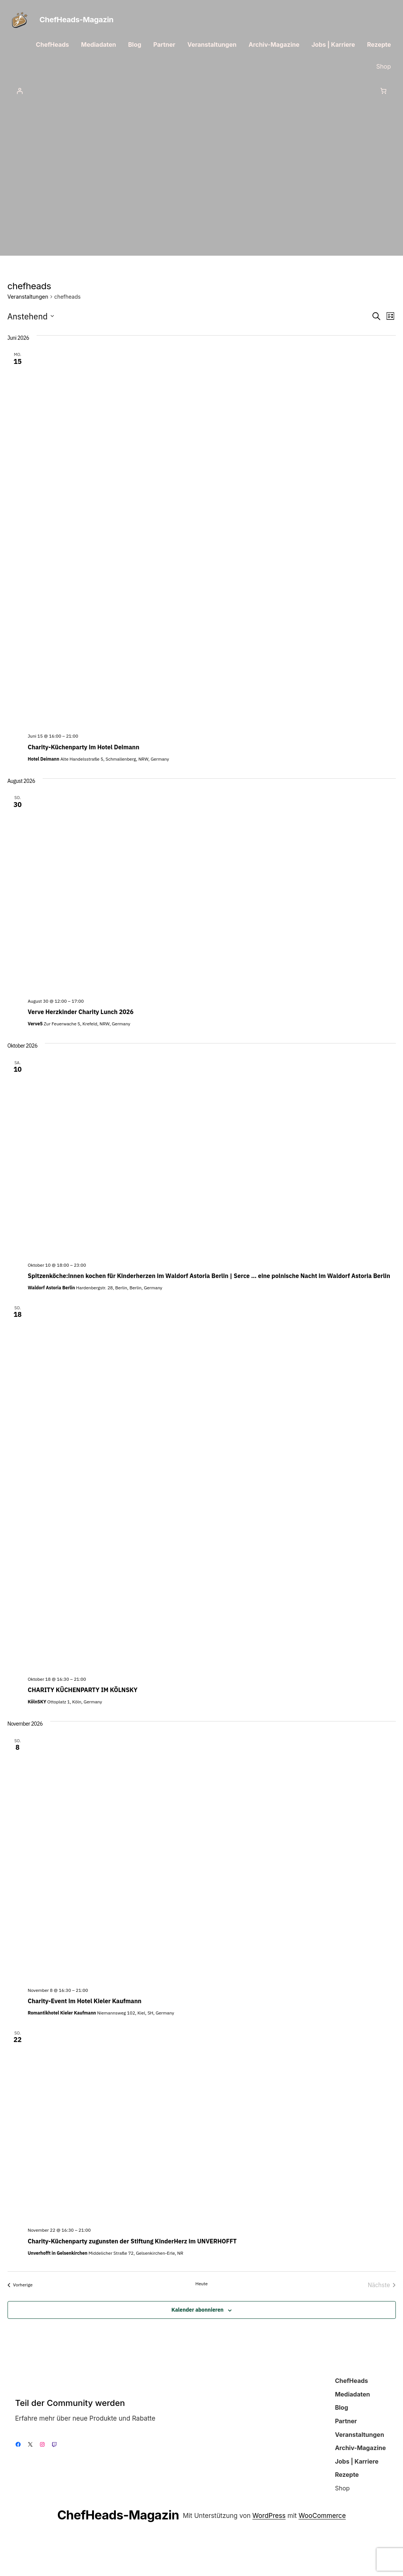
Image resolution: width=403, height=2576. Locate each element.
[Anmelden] (19, 90)
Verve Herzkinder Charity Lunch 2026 (81, 1012)
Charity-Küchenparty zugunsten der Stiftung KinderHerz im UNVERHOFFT (132, 2241)
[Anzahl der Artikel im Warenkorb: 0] (383, 90)
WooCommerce (322, 2515)
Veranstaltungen (28, 296)
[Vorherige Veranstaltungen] (20, 2285)
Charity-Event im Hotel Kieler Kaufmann (85, 2001)
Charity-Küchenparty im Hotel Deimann (84, 747)
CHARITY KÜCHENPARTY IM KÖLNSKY (83, 1690)
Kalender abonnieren (197, 2309)
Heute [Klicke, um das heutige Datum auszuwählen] (201, 2283)
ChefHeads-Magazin (77, 19)
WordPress (269, 2515)
